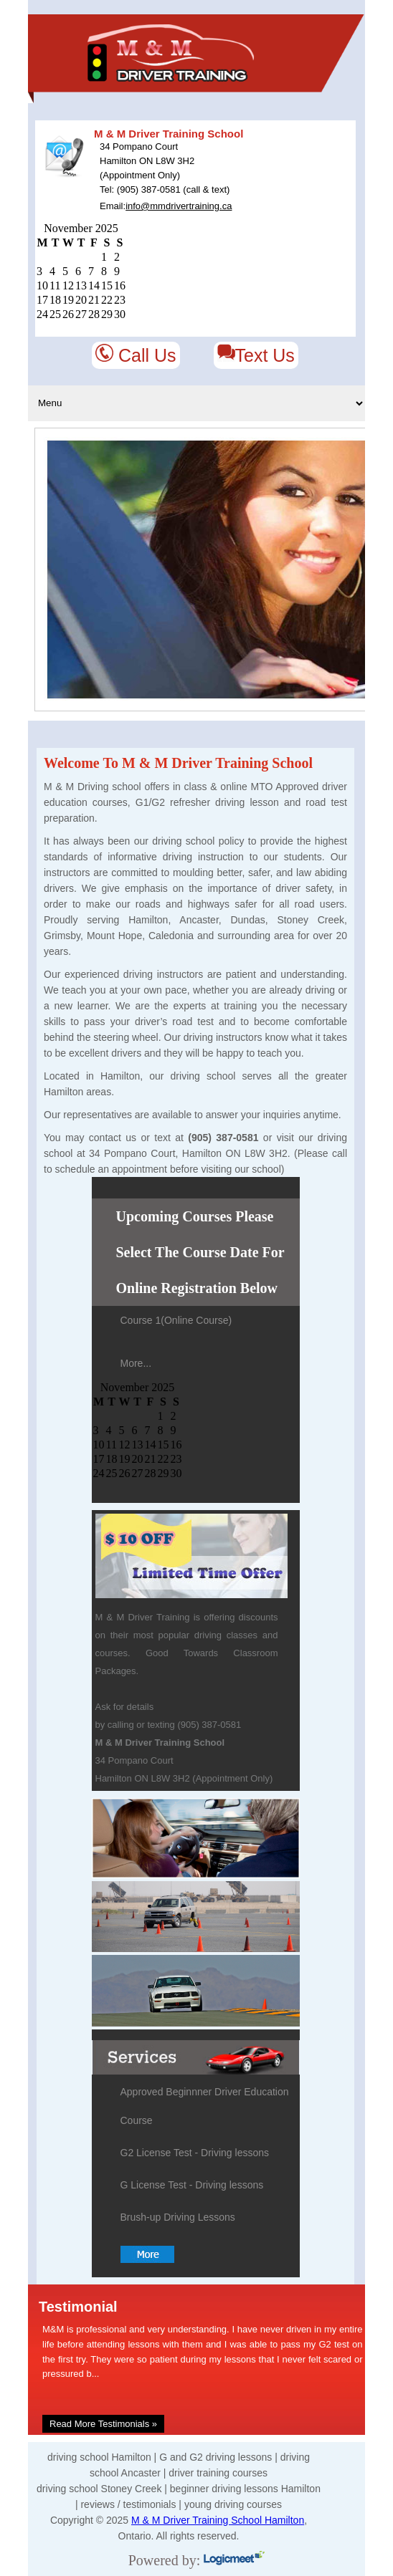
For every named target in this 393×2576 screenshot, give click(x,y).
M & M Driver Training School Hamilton (217, 2520)
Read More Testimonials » (103, 2423)
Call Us (135, 354)
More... (136, 1363)
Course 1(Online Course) (176, 1320)
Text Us (256, 354)
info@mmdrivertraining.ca (179, 206)
